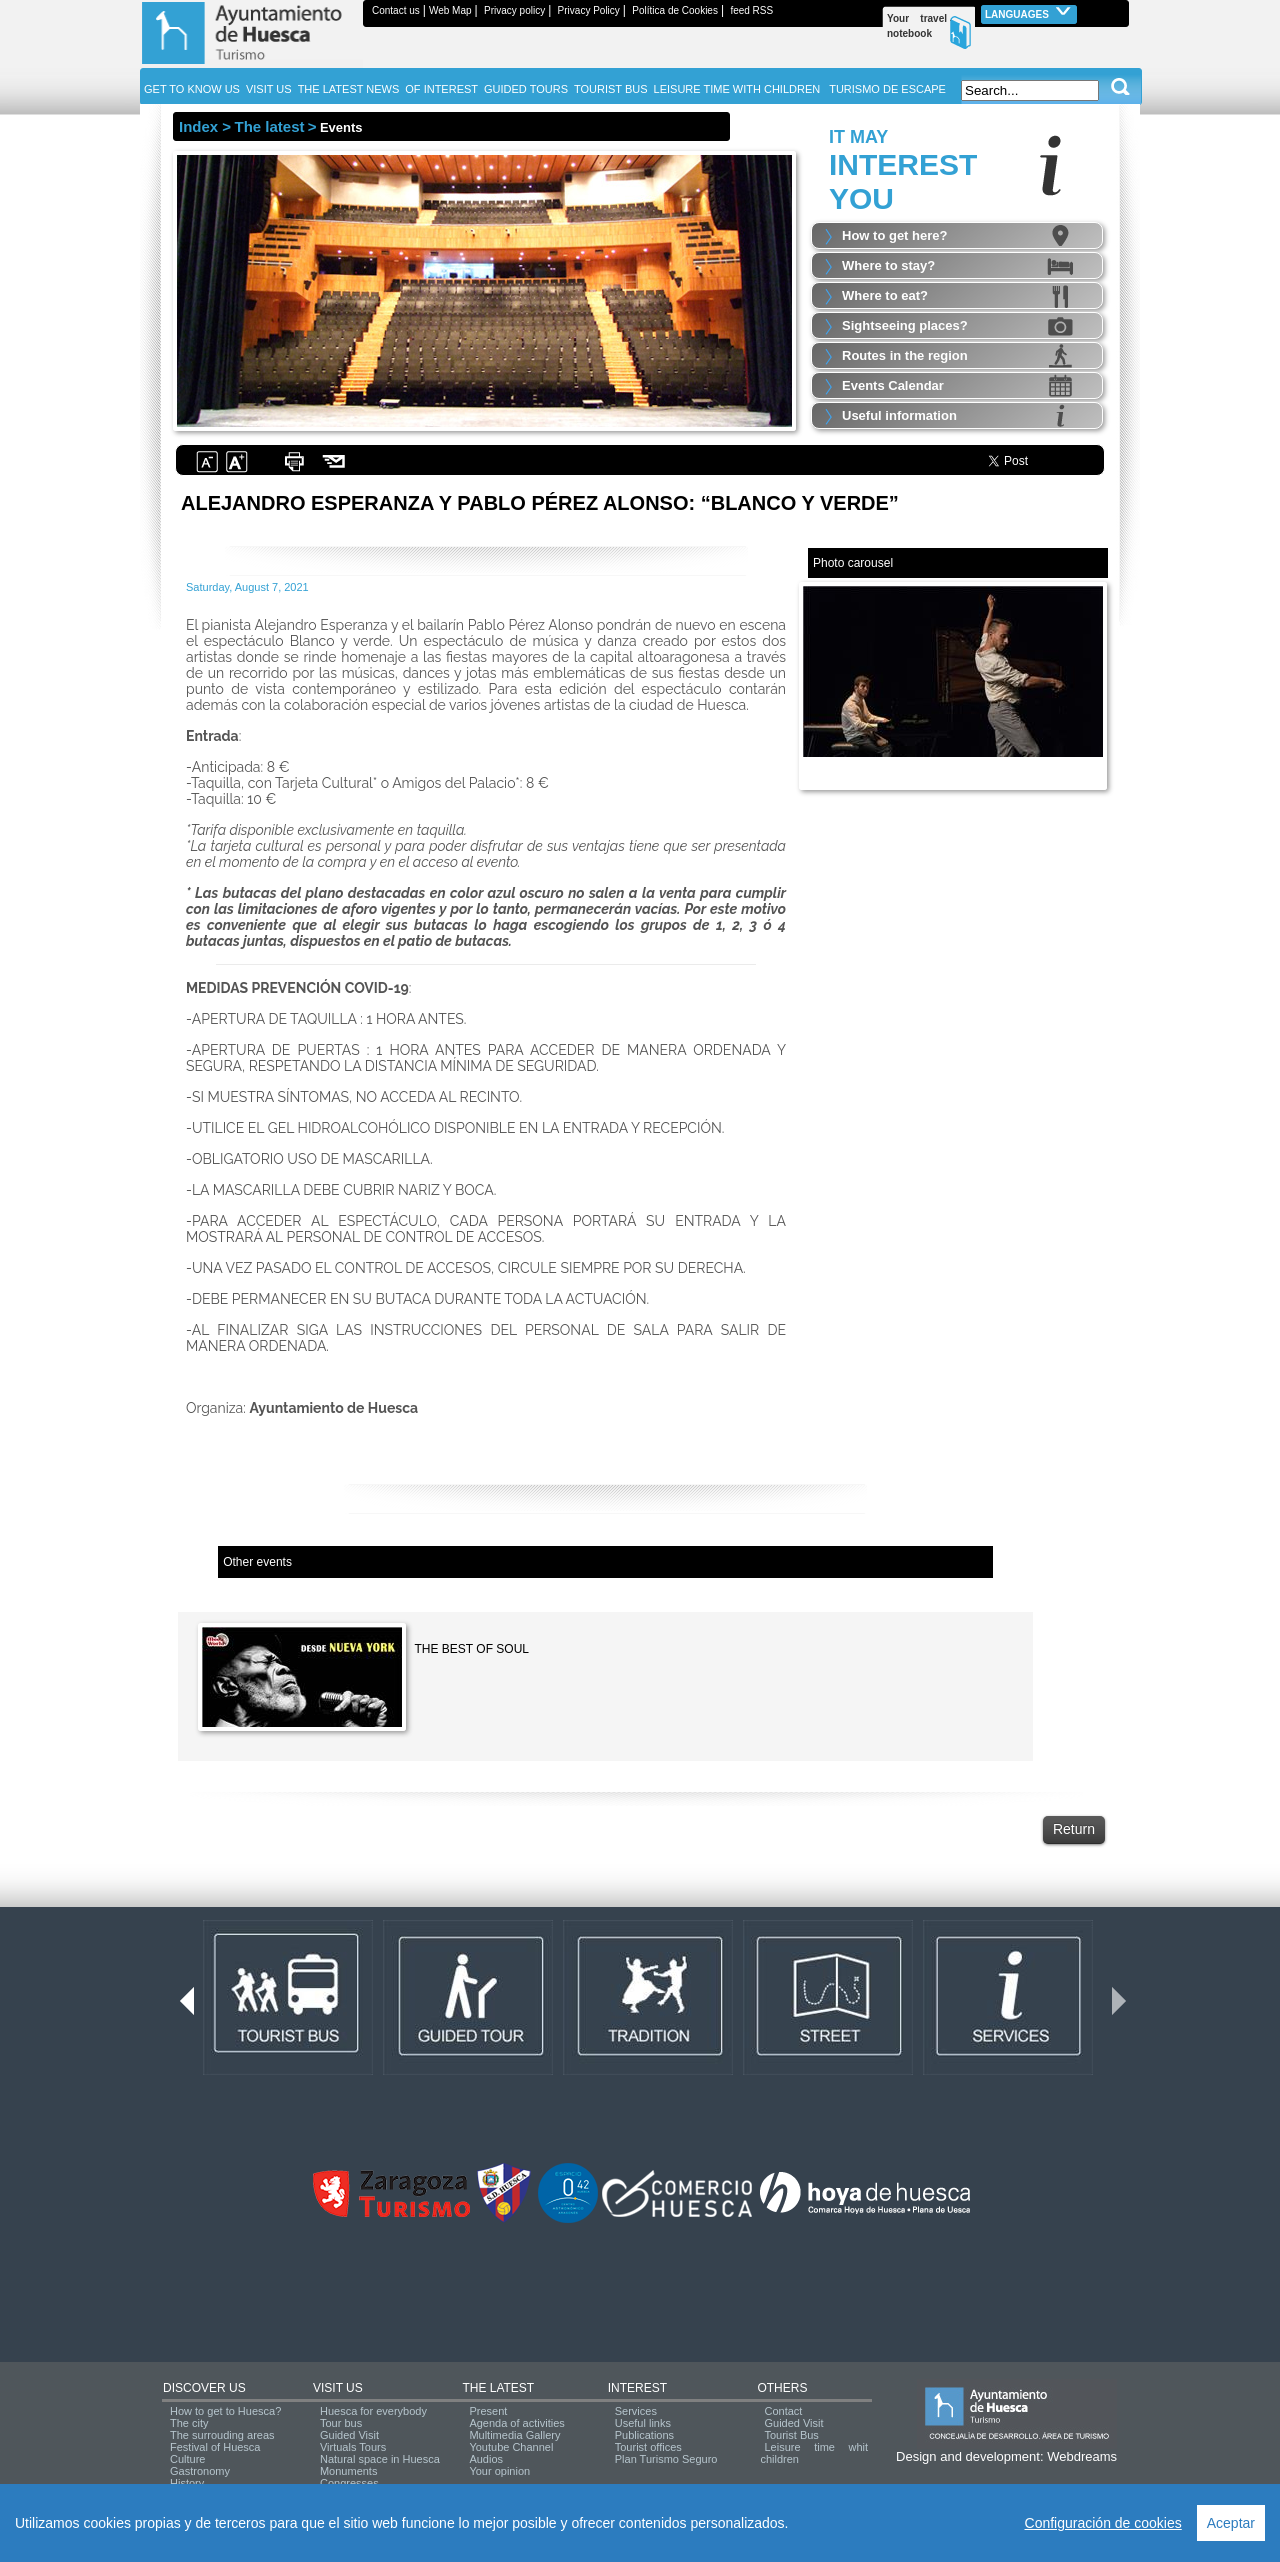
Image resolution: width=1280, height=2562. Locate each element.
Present (488, 2411)
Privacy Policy (589, 10)
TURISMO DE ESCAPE (887, 89)
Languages (1029, 12)
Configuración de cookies (1103, 2523)
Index (198, 126)
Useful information (899, 415)
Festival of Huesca (215, 2447)
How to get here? (894, 235)
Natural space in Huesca (380, 2459)
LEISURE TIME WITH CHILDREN (737, 89)
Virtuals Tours (353, 2447)
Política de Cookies (675, 10)
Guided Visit (349, 2435)
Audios (486, 2459)
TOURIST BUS (611, 89)
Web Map (450, 10)
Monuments (348, 2471)
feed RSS (751, 10)
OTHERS (782, 2388)
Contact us (396, 10)
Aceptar (1231, 2523)
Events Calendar (893, 385)
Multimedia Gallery (514, 2435)
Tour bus (341, 2423)
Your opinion (499, 2471)
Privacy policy (514, 10)
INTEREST (637, 2388)
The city (189, 2423)
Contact (783, 2411)
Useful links (643, 2423)
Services (636, 2411)
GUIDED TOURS (526, 89)
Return (1074, 1829)
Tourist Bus (791, 2435)
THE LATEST (498, 2388)
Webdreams (1082, 2456)
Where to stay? (888, 265)
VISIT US (338, 2388)
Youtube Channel (511, 2447)
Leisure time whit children (814, 2453)
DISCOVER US (204, 2388)
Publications (644, 2435)
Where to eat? (885, 295)
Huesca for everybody (373, 2411)
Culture (187, 2459)
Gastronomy (200, 2471)
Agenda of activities (516, 2423)
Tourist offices (648, 2447)
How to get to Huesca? (225, 2411)
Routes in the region (905, 355)
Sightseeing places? (905, 325)
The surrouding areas (222, 2435)
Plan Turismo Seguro (666, 2459)
